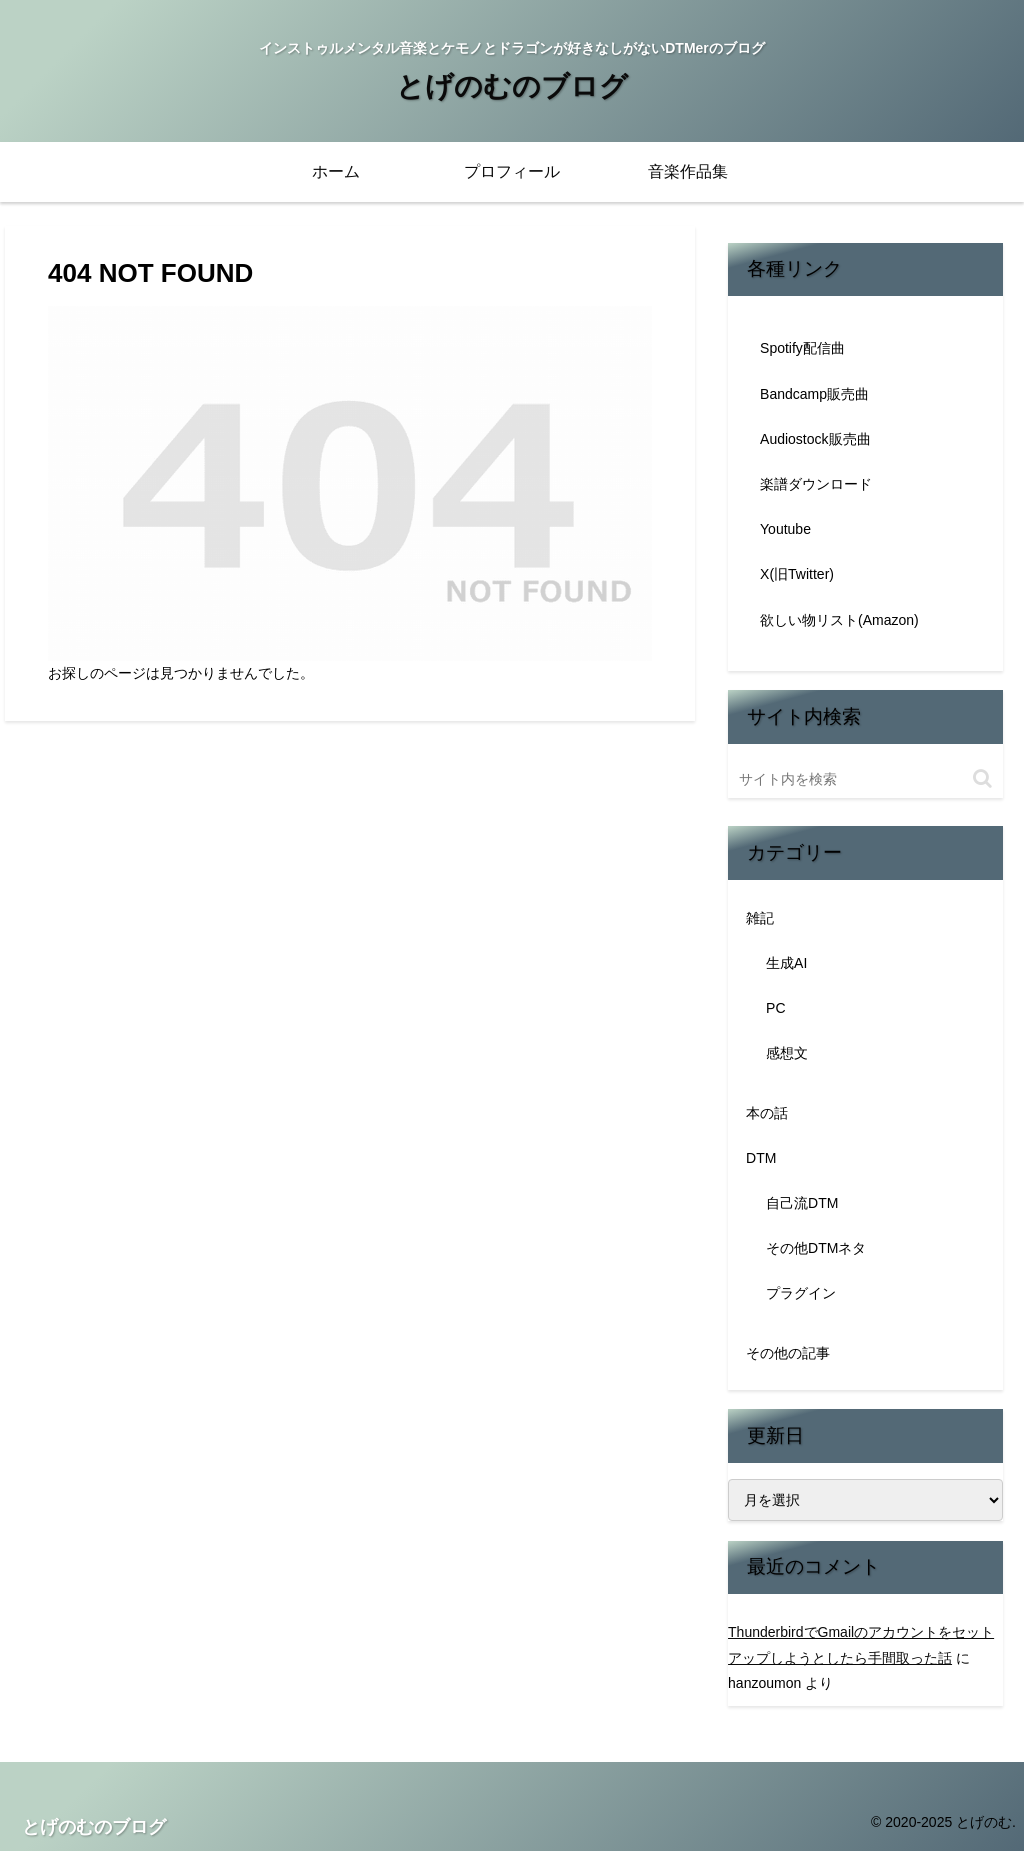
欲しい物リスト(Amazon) (839, 620)
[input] (865, 779)
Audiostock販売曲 (815, 439)
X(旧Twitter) (797, 574)
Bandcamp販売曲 (814, 394)
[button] (982, 778)
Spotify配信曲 (802, 348)
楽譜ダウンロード (816, 484)
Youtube (785, 529)
